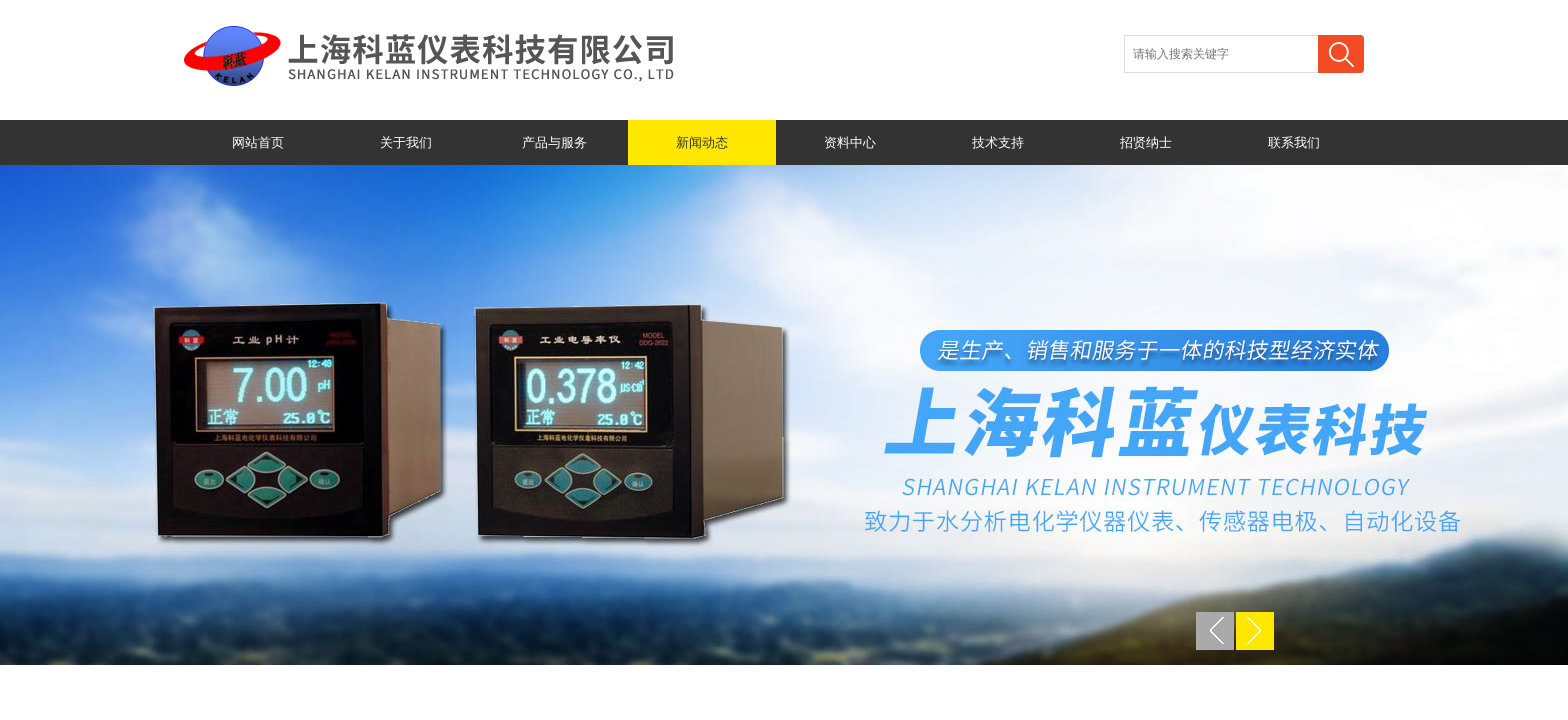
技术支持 (998, 142)
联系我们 (1294, 142)
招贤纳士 (1146, 142)
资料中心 (850, 142)
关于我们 (406, 142)
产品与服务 (554, 142)
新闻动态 (702, 142)
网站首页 (258, 142)
